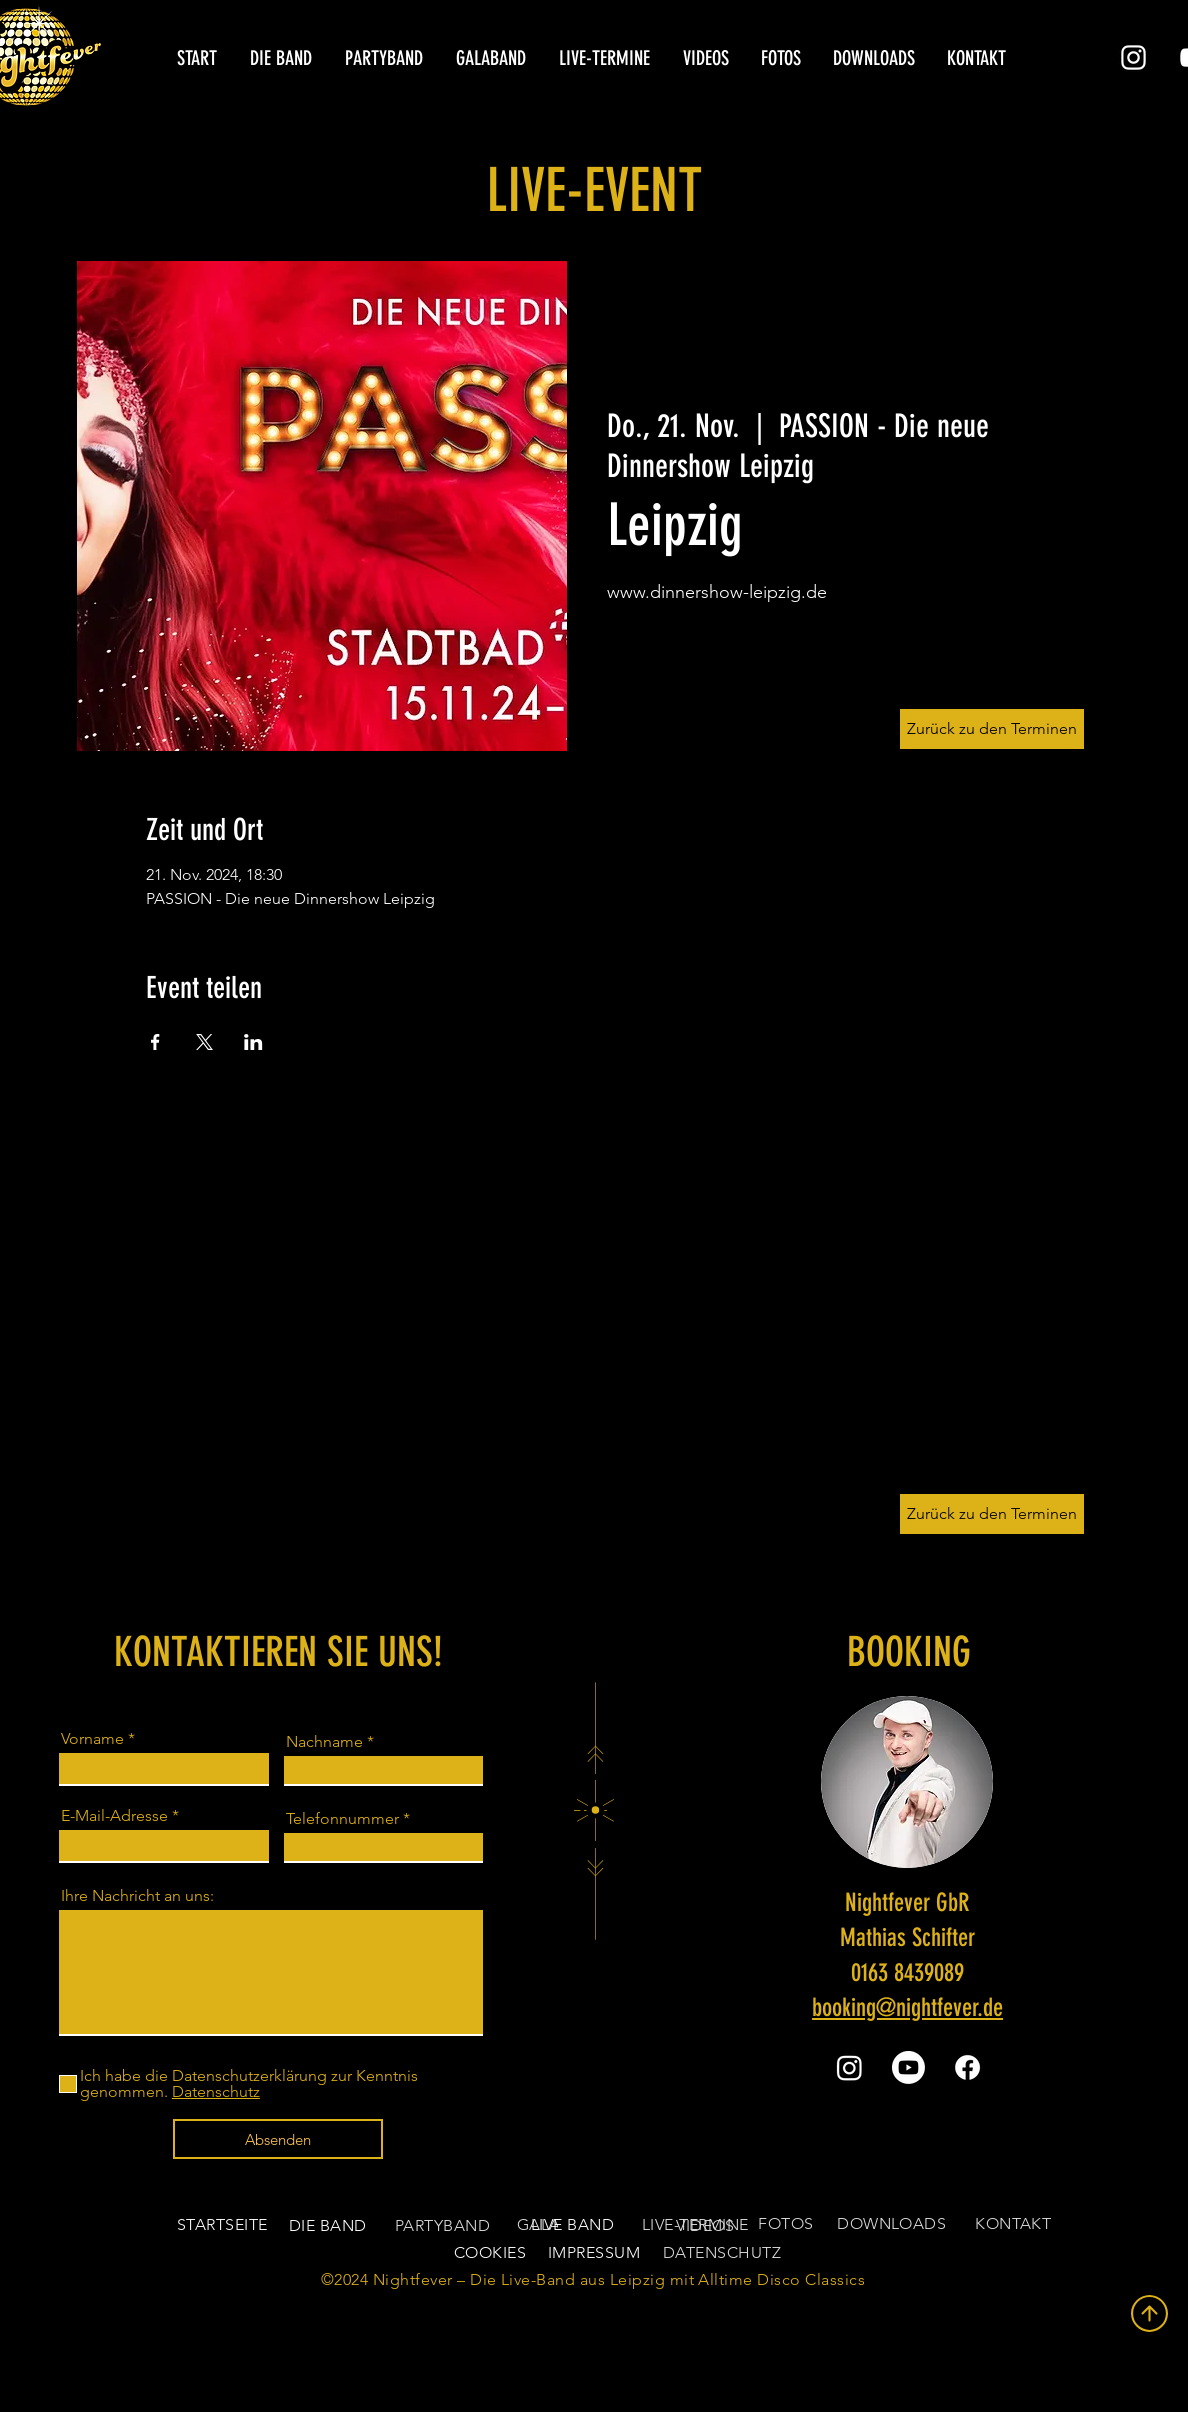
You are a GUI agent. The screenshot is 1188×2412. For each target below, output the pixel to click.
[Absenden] (278, 2139)
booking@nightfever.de (907, 2007)
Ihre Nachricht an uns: (137, 1896)
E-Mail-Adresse (114, 1816)
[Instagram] (1133, 57)
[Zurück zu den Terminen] (992, 1514)
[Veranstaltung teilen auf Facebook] (155, 1042)
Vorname (92, 1739)
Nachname (324, 1742)
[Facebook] (967, 2067)
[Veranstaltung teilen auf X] (204, 1042)
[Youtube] (908, 2067)
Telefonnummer (342, 1819)
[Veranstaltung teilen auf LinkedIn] (253, 1042)
